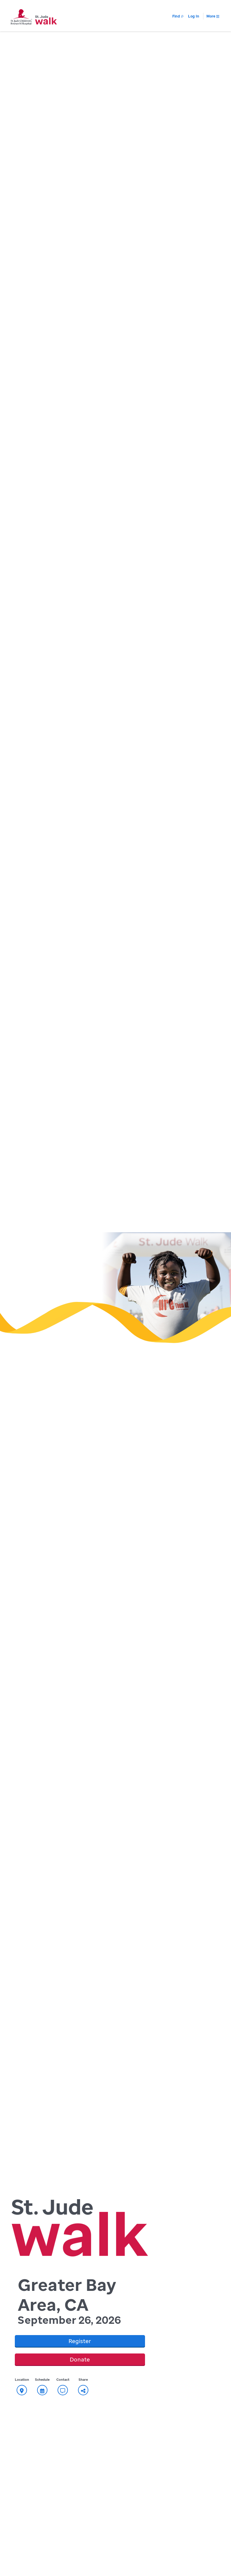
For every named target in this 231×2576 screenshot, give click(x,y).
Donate (80, 2359)
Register (79, 2341)
